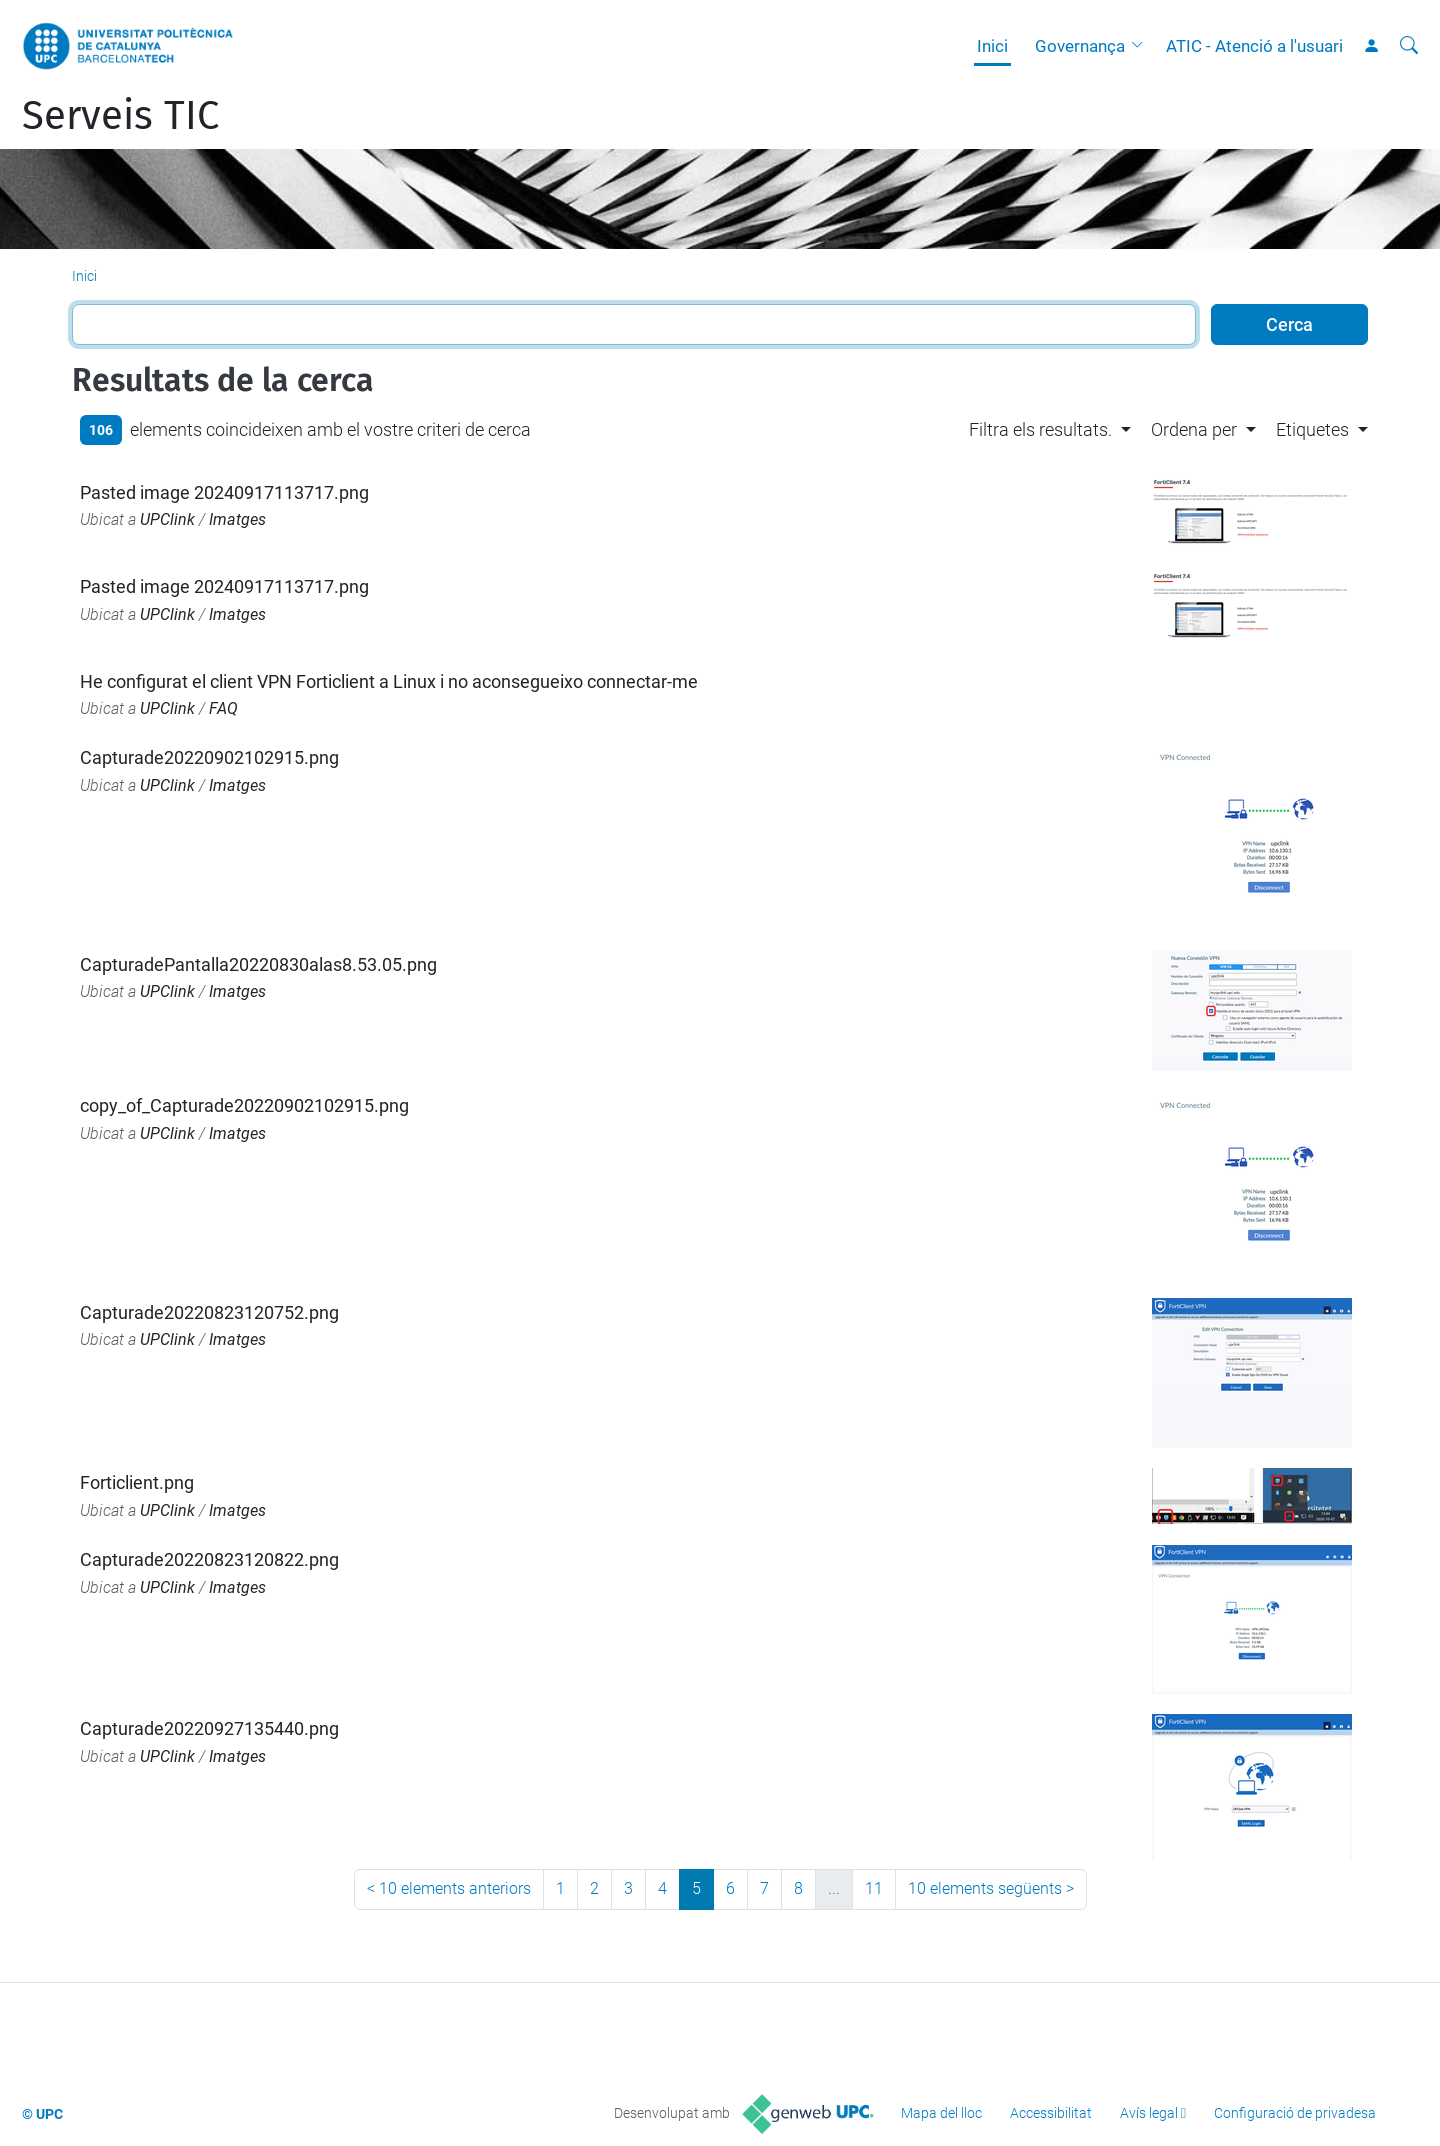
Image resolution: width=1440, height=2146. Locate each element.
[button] (1142, 46)
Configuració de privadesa (1295, 2113)
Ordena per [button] (1194, 429)
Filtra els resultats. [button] (1040, 429)
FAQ (223, 708)
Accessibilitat (1051, 2113)
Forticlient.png (137, 1482)
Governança (1080, 46)
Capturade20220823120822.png (209, 1559)
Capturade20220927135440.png (209, 1728)
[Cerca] (1409, 46)
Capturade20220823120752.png (209, 1312)
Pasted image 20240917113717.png (224, 492)
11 (874, 1888)
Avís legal (1149, 2113)
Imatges (237, 519)
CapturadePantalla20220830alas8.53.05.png (258, 964)
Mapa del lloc (941, 2113)
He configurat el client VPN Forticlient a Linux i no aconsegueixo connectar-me (389, 681)
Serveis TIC (120, 116)
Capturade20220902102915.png (209, 757)
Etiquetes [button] (1312, 429)
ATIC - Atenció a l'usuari (1254, 46)
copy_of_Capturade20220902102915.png (244, 1105)
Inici (992, 46)
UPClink (167, 519)
